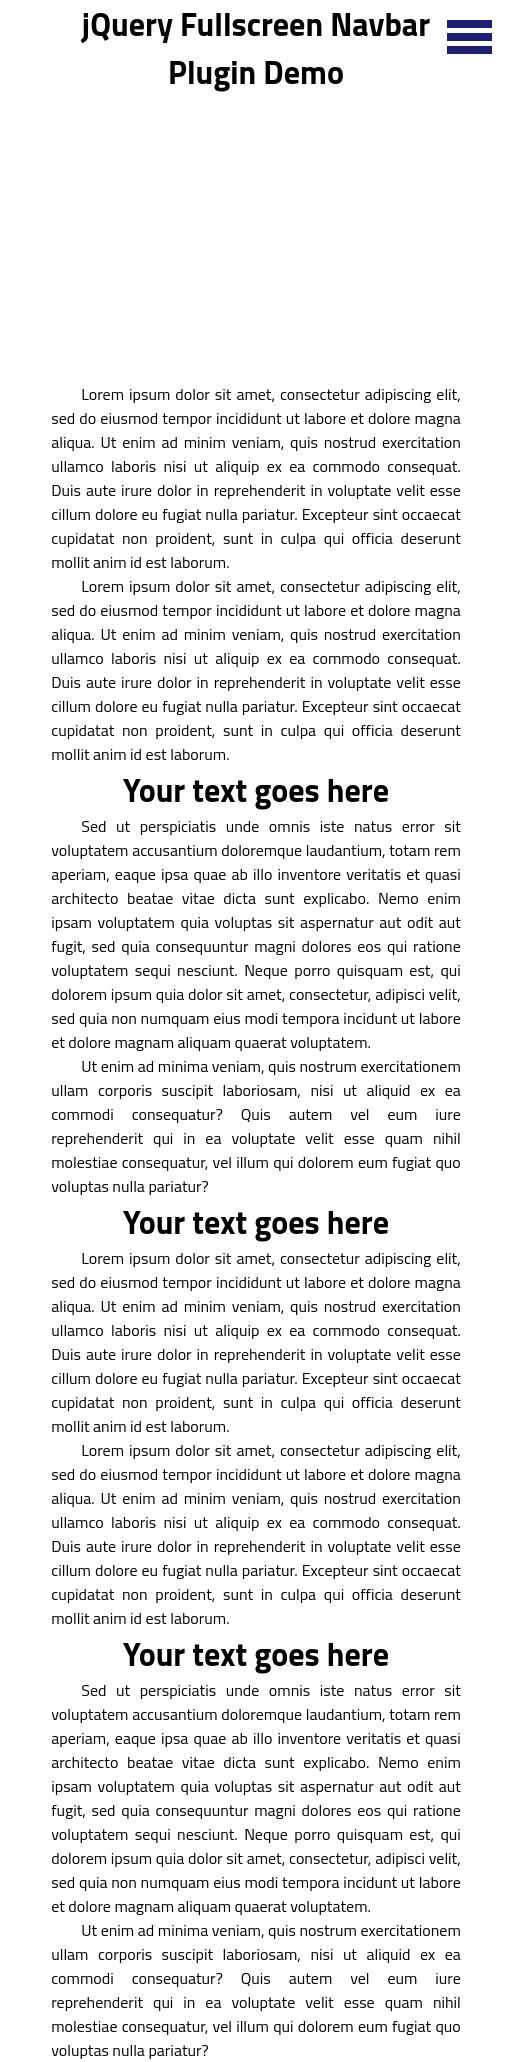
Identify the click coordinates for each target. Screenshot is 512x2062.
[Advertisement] (256, 236)
